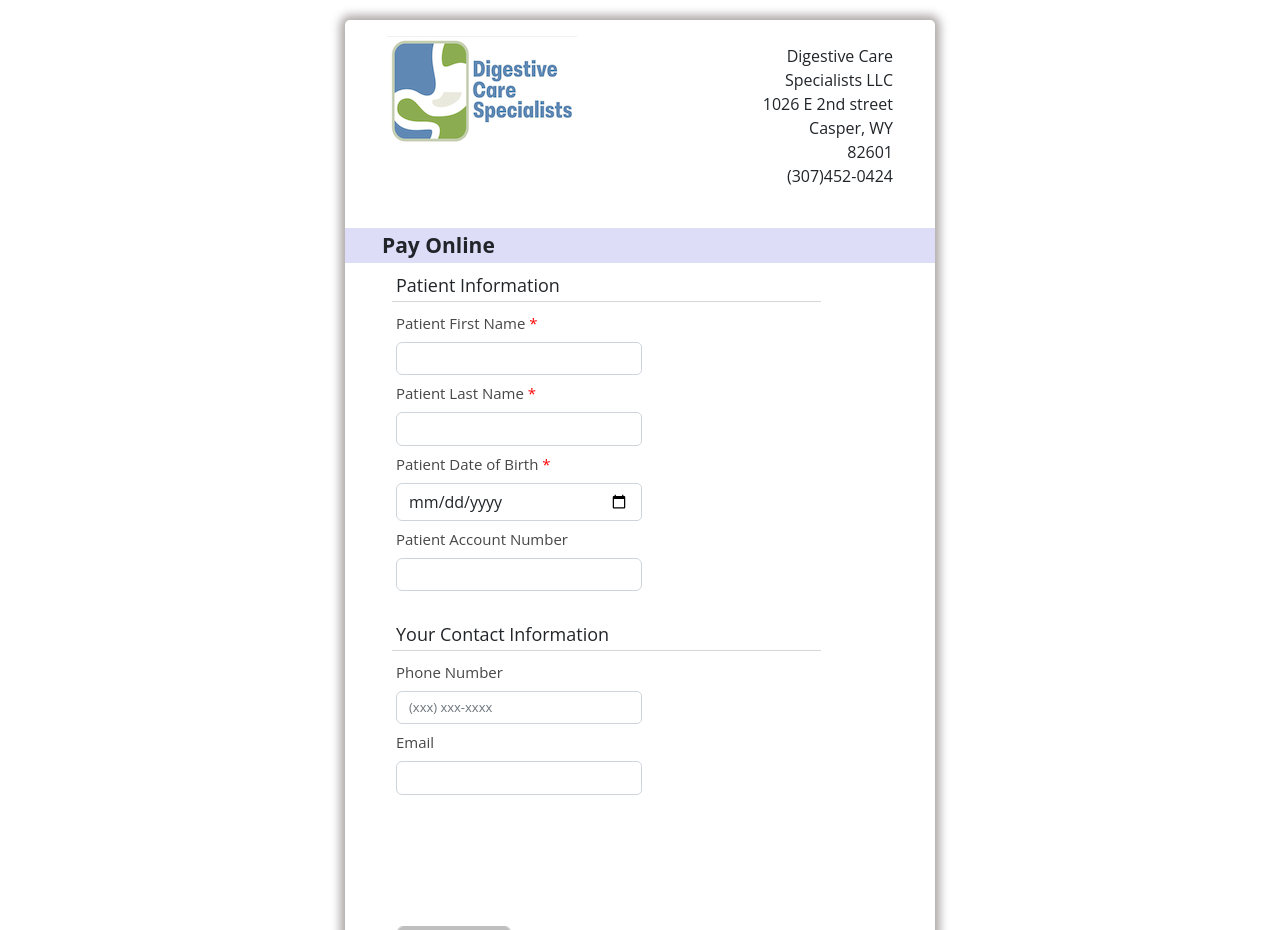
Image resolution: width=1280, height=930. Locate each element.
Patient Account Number (482, 539)
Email (415, 742)
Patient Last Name (462, 393)
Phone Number (449, 672)
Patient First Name (462, 323)
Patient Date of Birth (467, 464)
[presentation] (549, 863)
